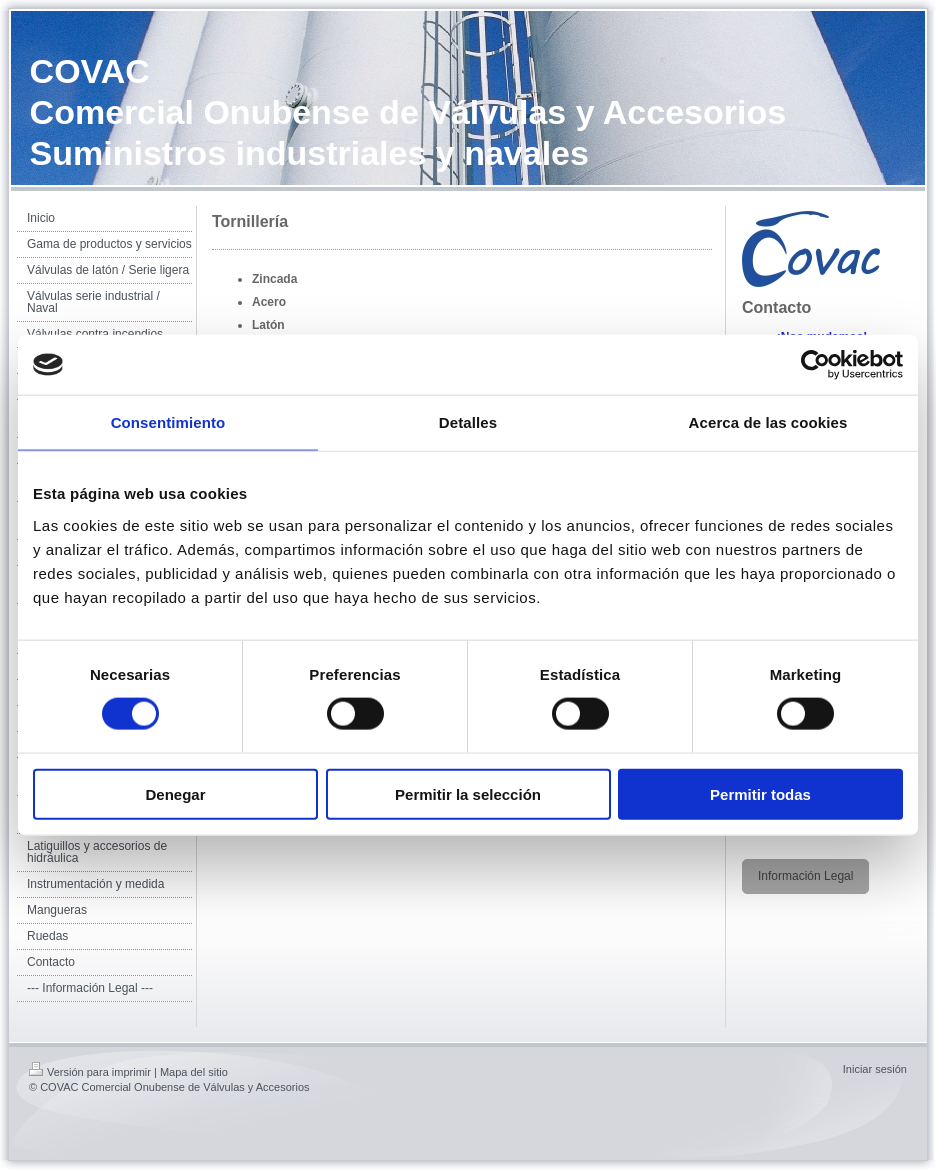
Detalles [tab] (468, 422)
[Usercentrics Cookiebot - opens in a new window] (815, 365)
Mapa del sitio (194, 1072)
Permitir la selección (468, 793)
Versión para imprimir (90, 1072)
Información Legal (805, 876)
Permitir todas (760, 793)
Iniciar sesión (875, 1069)
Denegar (175, 793)
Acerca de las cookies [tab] (768, 422)
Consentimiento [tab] (168, 422)
